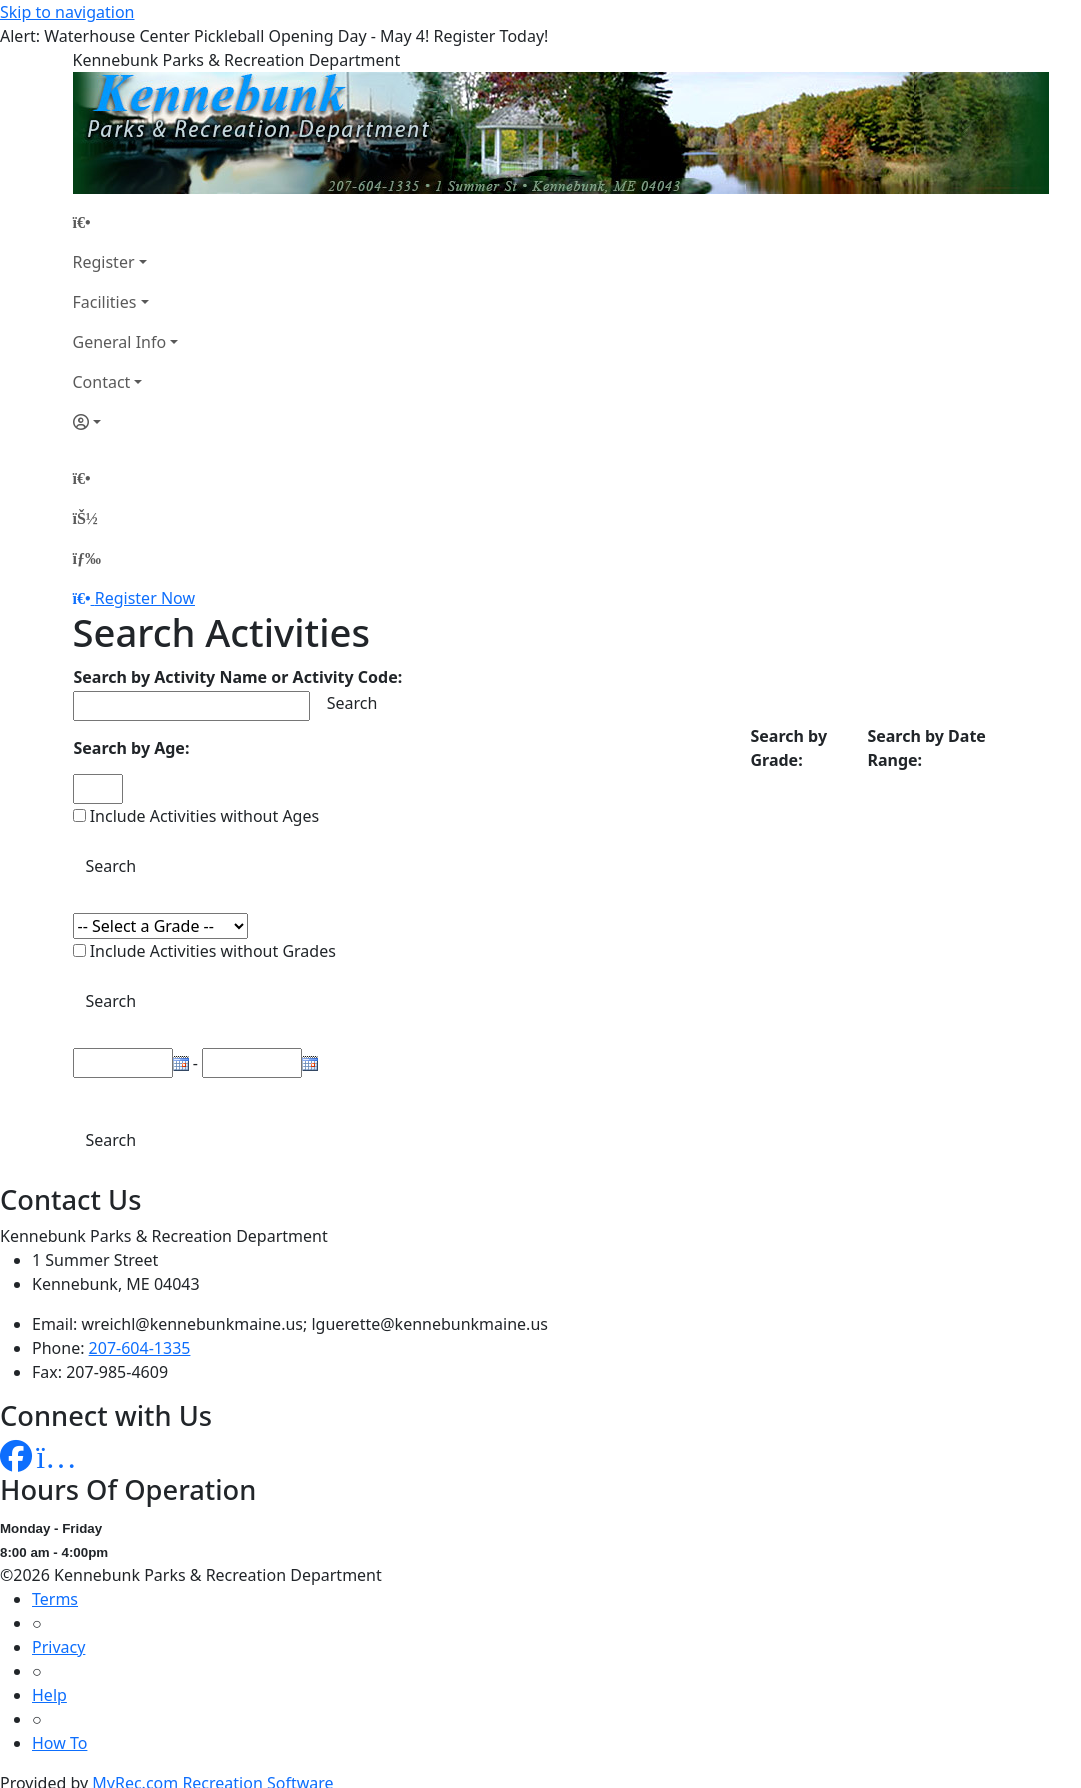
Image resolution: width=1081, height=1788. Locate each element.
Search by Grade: (788, 748)
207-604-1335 (140, 1348)
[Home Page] (126, 222)
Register (104, 262)
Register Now (145, 598)
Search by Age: (132, 748)
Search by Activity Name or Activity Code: (238, 677)
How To (59, 1743)
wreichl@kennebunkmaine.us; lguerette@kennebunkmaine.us (315, 1324)
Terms (55, 1599)
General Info (120, 342)
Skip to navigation (67, 12)
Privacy (58, 1647)
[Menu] (87, 558)
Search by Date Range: (926, 748)
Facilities (105, 302)
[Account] (126, 422)
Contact (102, 382)
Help (49, 1695)
